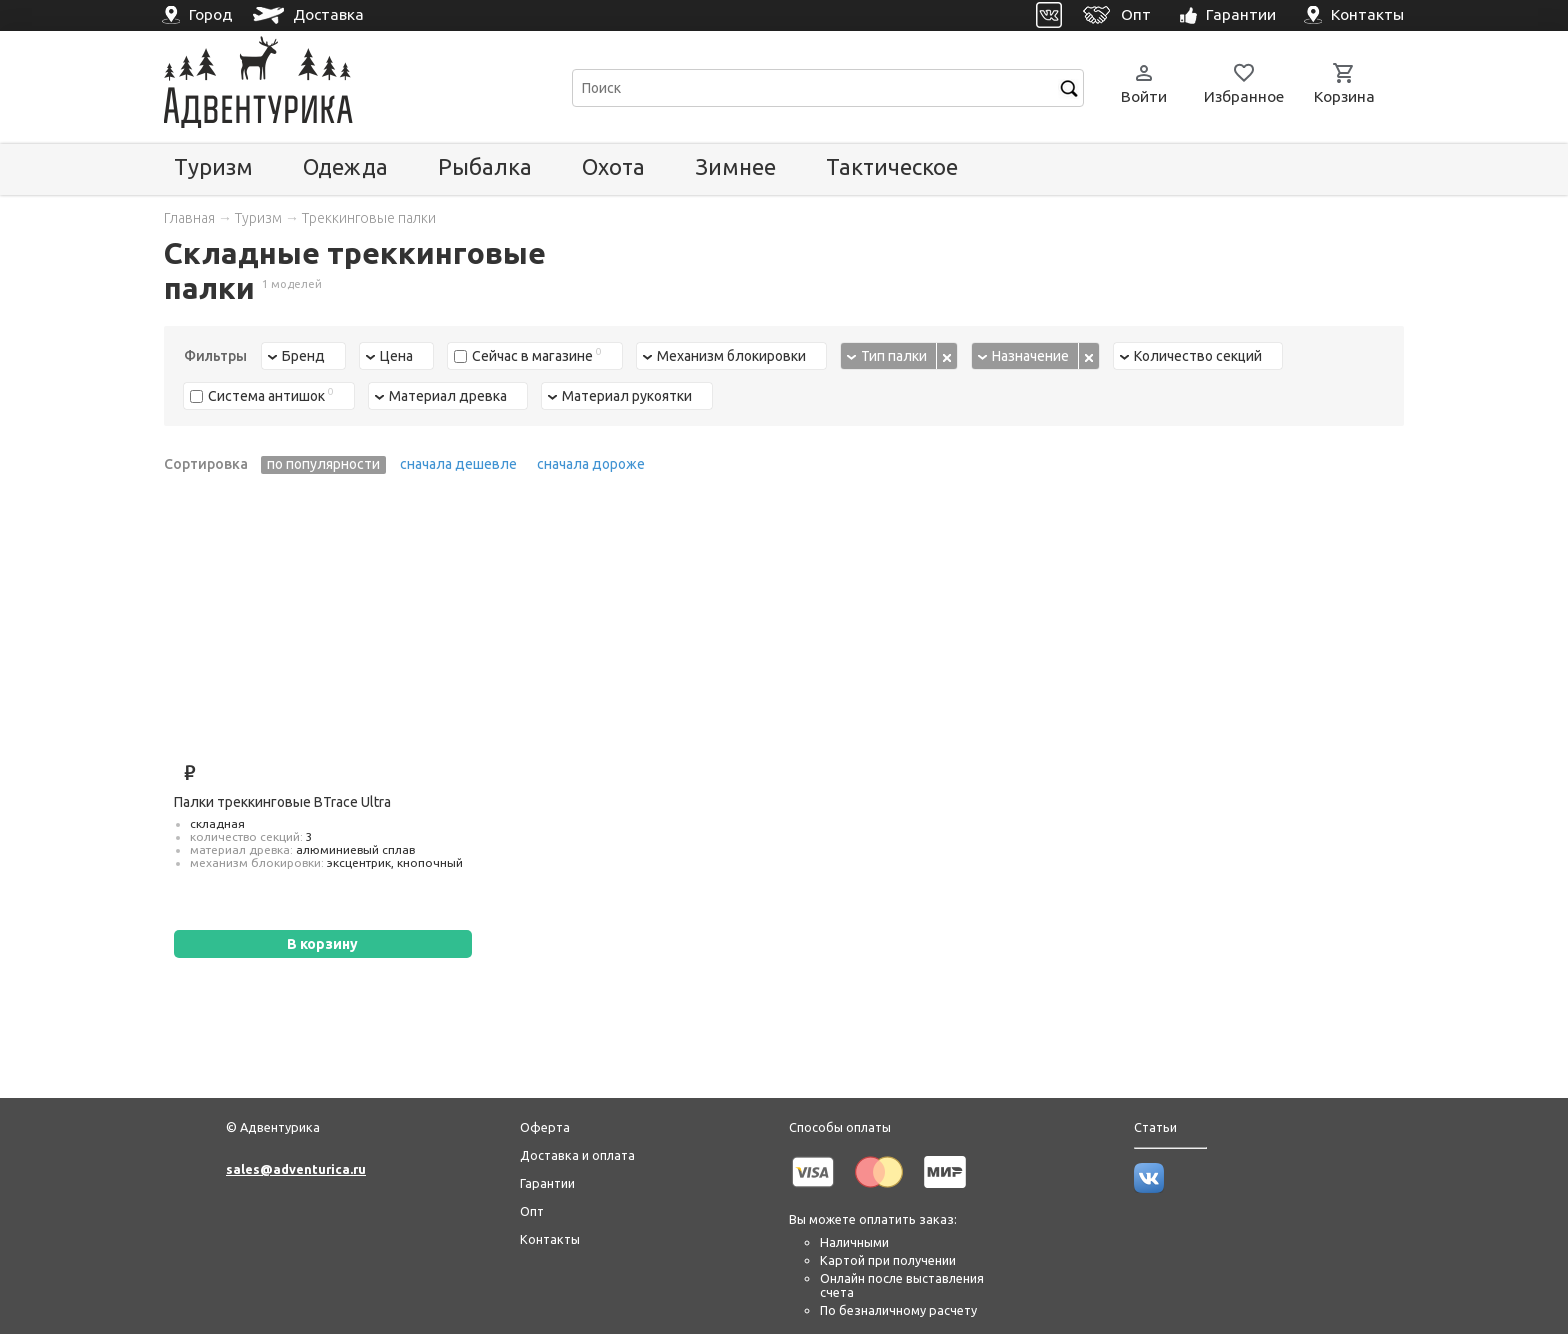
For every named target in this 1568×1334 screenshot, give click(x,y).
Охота (613, 166)
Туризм (213, 166)
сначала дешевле (458, 464)
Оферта (545, 1127)
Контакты (550, 1239)
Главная (189, 218)
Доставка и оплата (577, 1155)
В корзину (322, 944)
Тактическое (892, 166)
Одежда (345, 166)
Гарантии (547, 1183)
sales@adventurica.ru (296, 1169)
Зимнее (735, 166)
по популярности (323, 464)
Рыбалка (485, 166)
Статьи (1155, 1127)
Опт (532, 1211)
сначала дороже (591, 464)
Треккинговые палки (369, 218)
